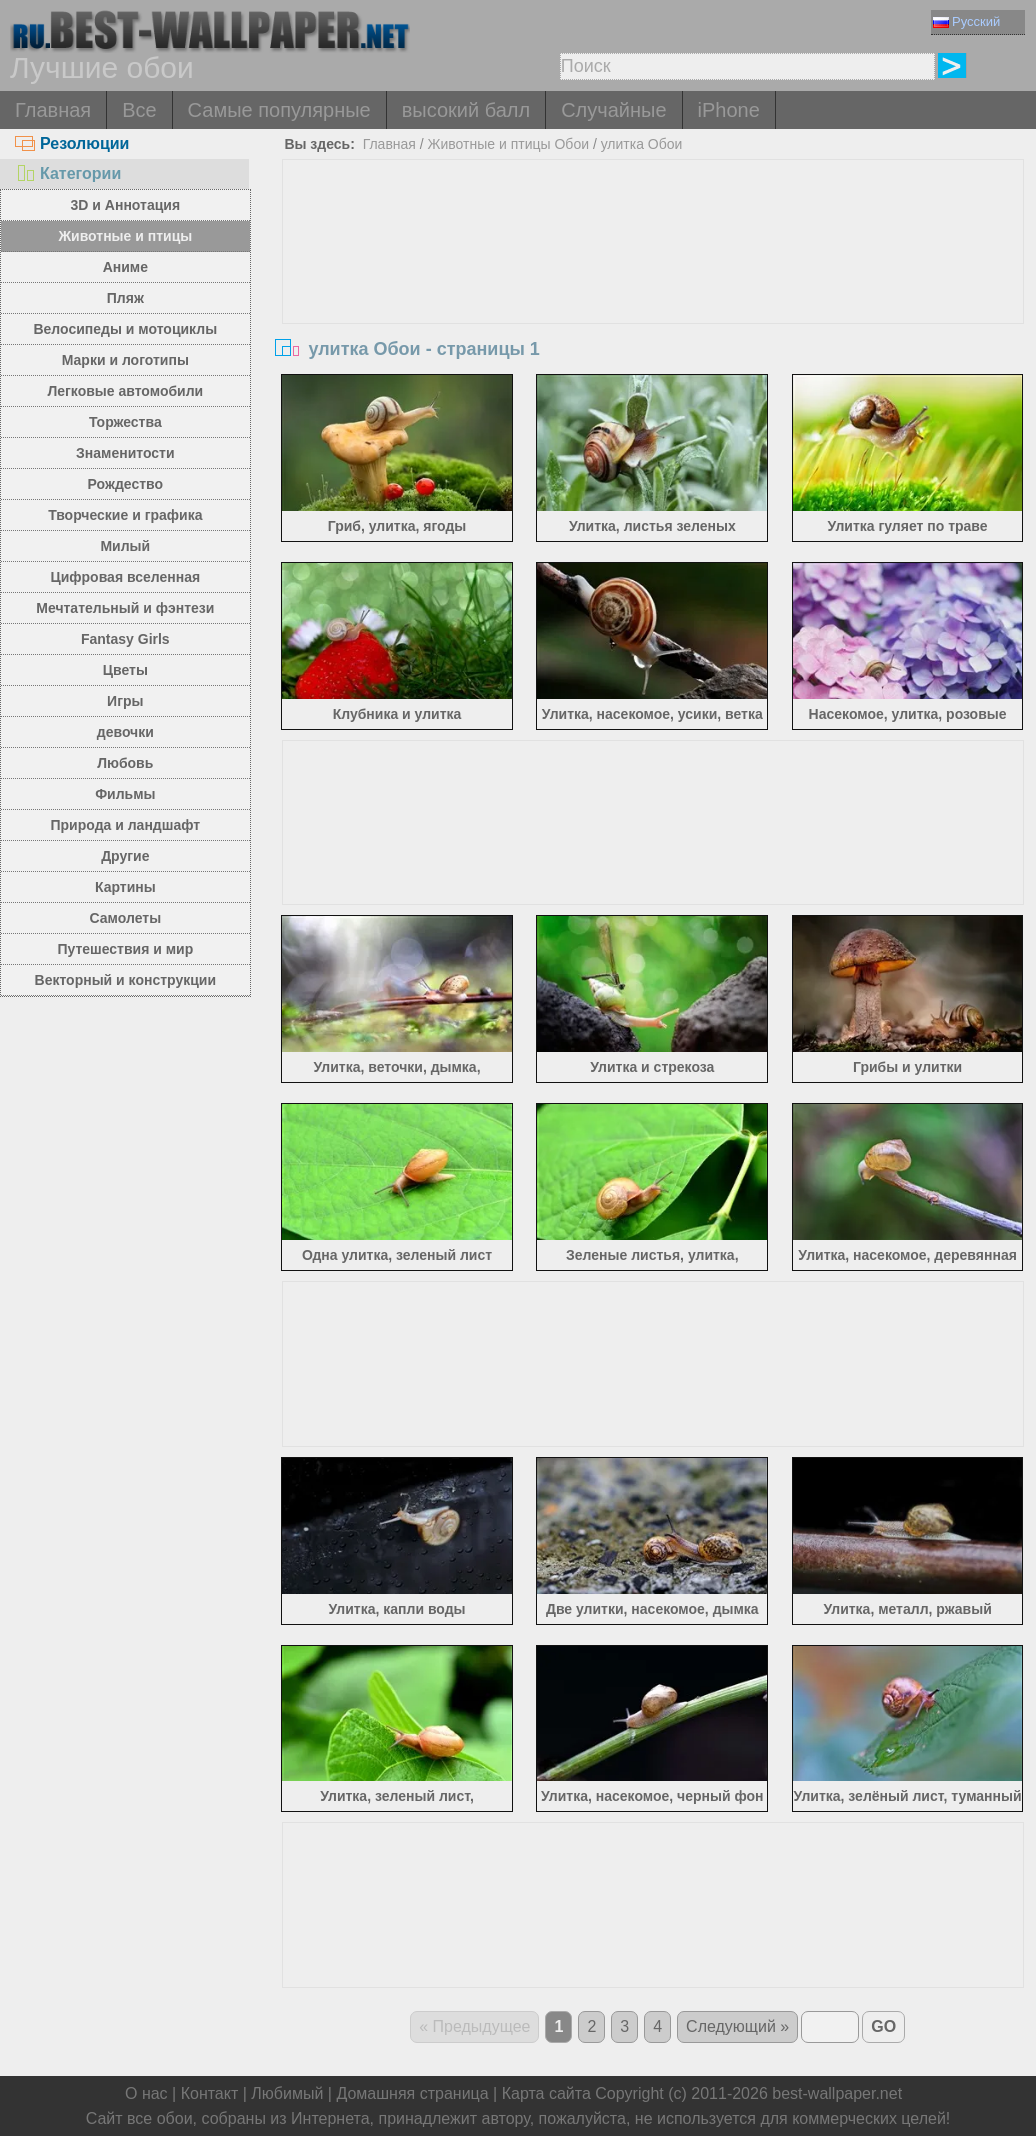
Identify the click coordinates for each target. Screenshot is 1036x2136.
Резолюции (72, 143)
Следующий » (737, 2026)
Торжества (125, 422)
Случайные (613, 110)
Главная (53, 110)
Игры (125, 701)
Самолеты (126, 918)
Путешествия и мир (125, 949)
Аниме (125, 267)
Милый (125, 546)
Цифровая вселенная (125, 577)
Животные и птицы (125, 236)
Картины (125, 887)
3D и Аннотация (126, 205)
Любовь (125, 763)
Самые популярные (279, 110)
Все (139, 110)
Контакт (210, 2093)
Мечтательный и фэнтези (125, 608)
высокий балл (466, 110)
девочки (125, 732)
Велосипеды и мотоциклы (125, 329)
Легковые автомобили (125, 391)
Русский (966, 21)
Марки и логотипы (125, 360)
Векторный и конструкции (126, 980)
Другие (125, 856)
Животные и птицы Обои (508, 144)
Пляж (125, 298)
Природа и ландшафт (126, 825)
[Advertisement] (653, 310)
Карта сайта (546, 2093)
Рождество (125, 484)
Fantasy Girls (125, 639)
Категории (68, 173)
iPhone (729, 110)
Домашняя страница (412, 2093)
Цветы (125, 670)
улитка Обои (642, 144)
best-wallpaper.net (837, 2093)
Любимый (287, 2093)
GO (883, 2026)
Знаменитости (125, 453)
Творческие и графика (125, 515)
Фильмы (125, 794)
